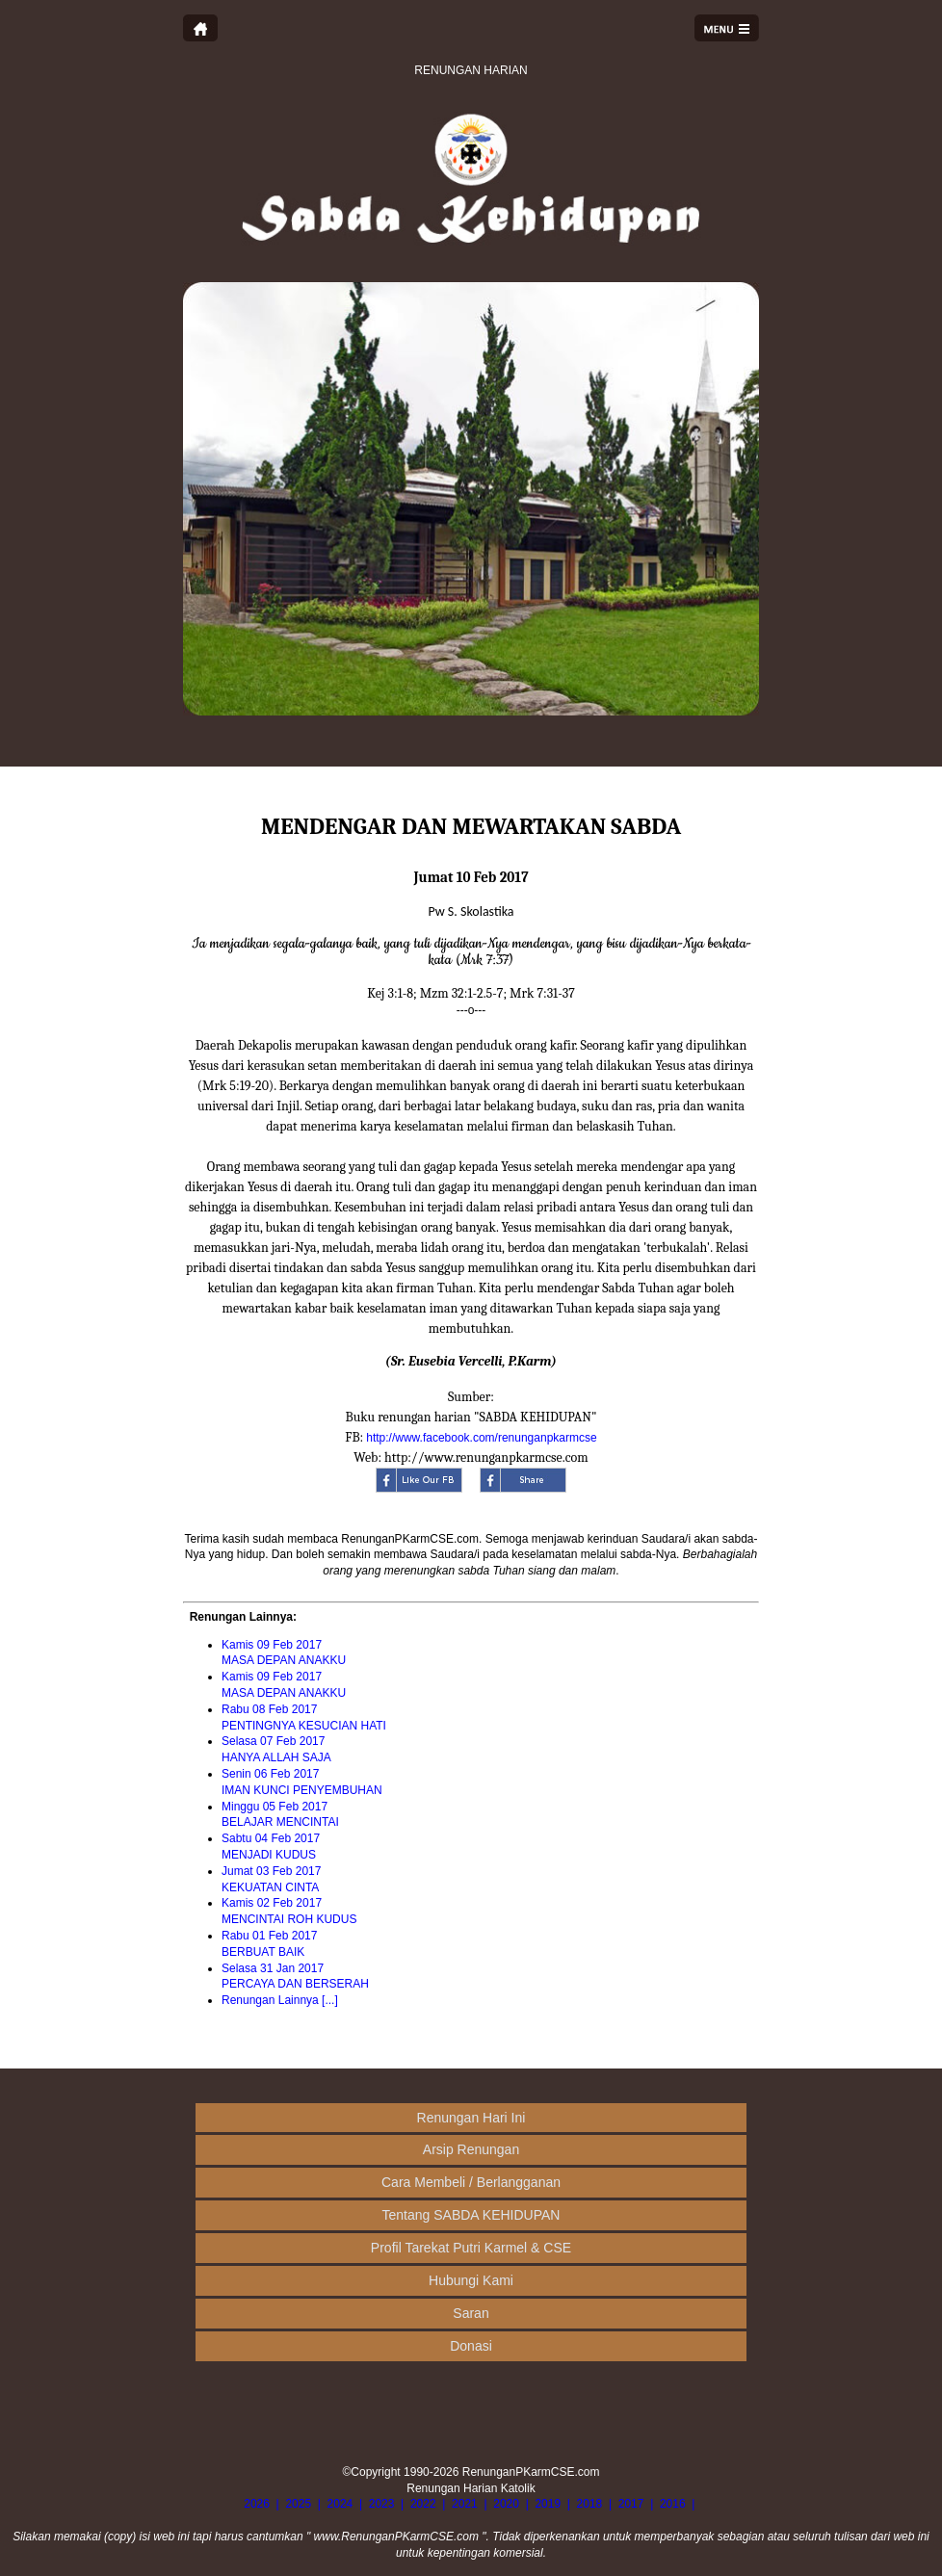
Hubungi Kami (471, 2280)
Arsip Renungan (471, 2149)
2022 (423, 2504)
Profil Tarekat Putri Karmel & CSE (471, 2247)
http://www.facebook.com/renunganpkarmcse (481, 1437)
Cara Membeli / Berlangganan (471, 2182)
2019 (548, 2504)
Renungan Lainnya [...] (280, 2000)
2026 (257, 2504)
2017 (631, 2504)
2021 (465, 2504)
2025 (298, 2504)
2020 (506, 2504)
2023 (382, 2504)
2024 (340, 2504)
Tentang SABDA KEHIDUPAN (471, 2215)
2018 (590, 2504)
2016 (673, 2504)
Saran (470, 2313)
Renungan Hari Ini (471, 2117)
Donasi (471, 2346)
